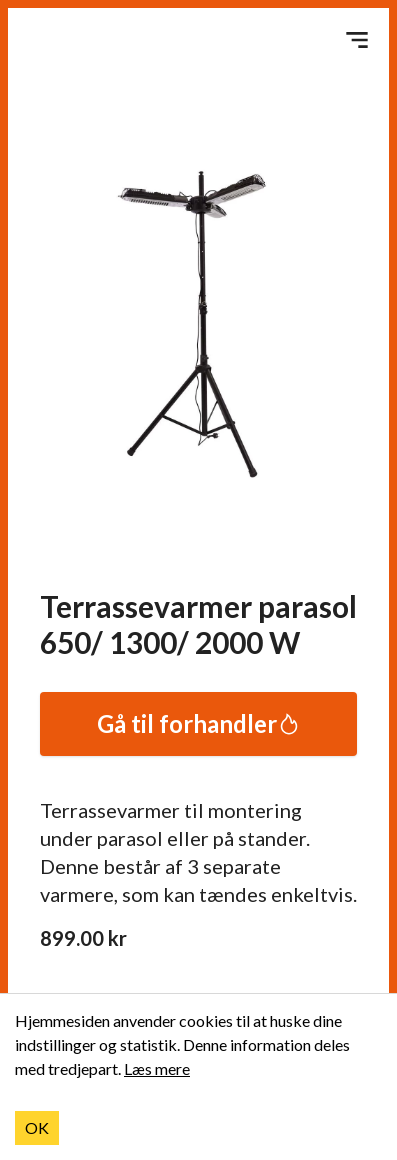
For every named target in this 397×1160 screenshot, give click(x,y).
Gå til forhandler (199, 723)
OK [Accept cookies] (37, 1127)
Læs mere (157, 1068)
